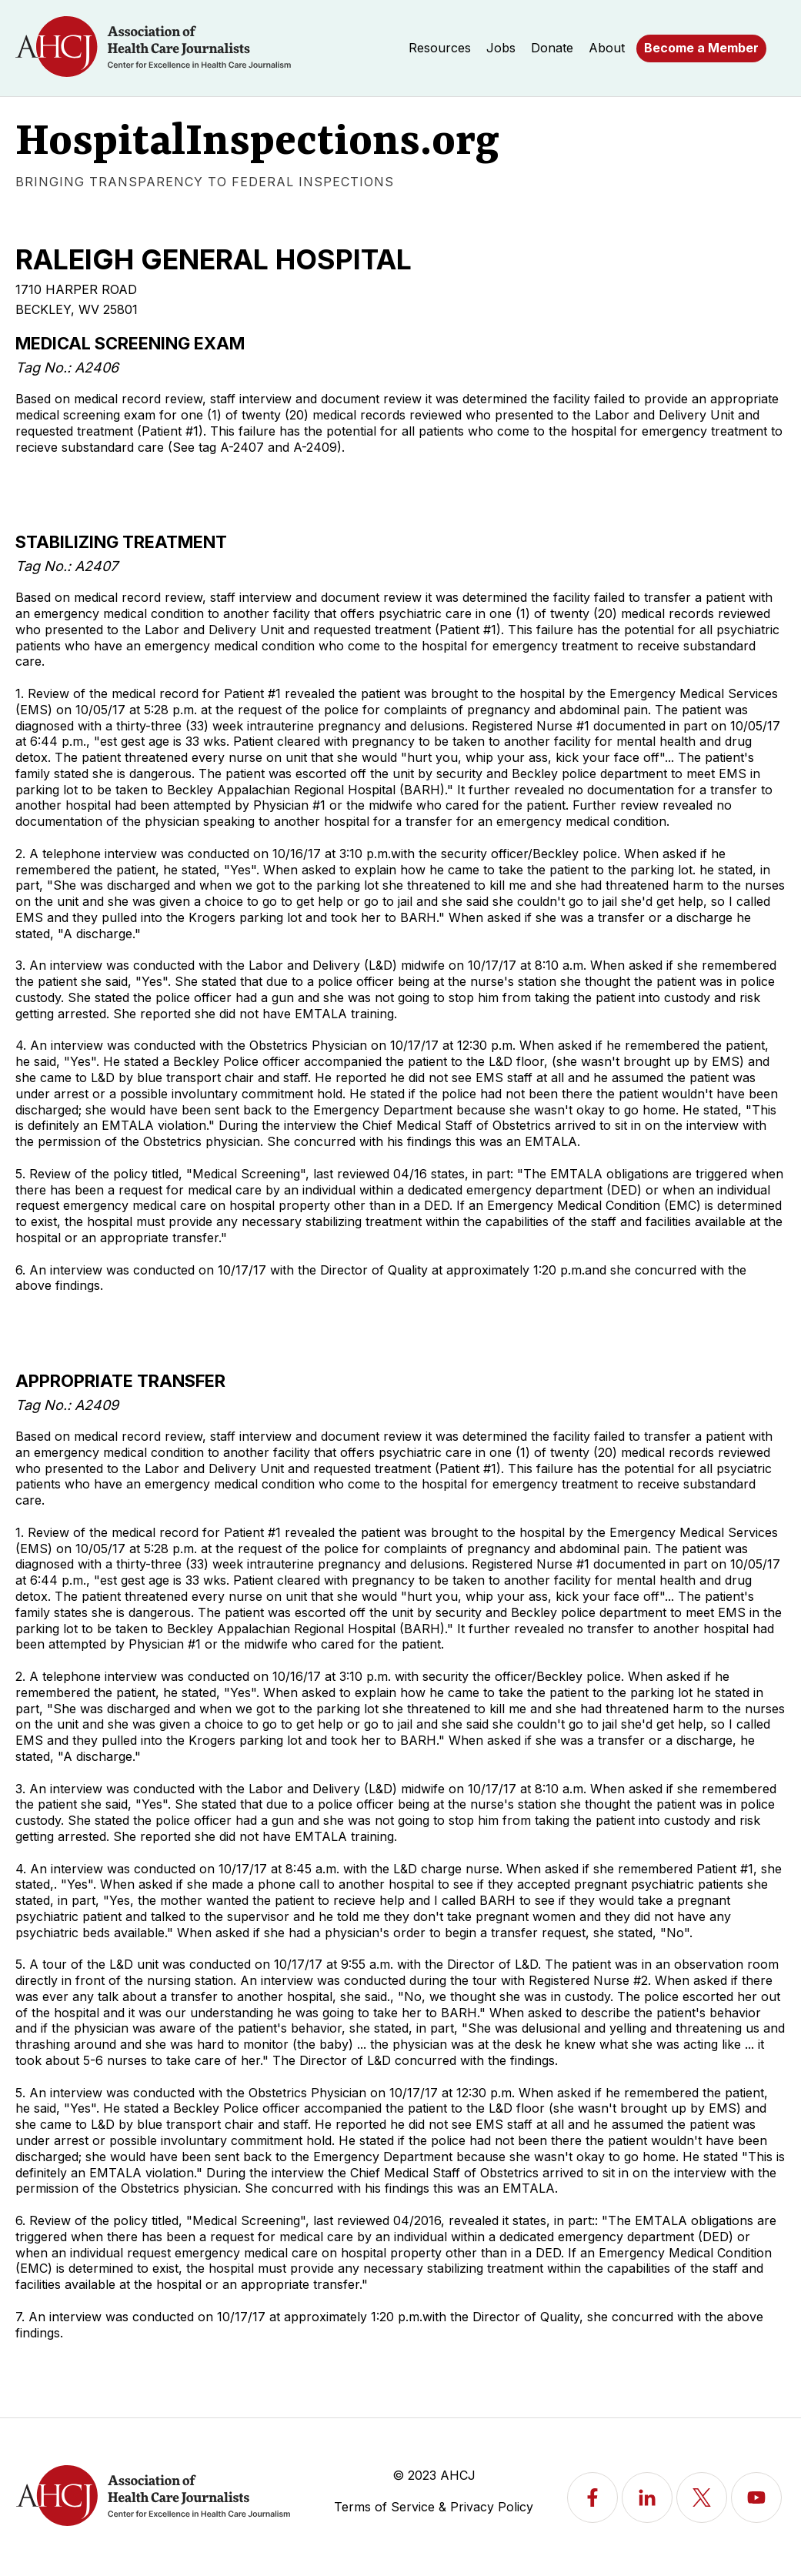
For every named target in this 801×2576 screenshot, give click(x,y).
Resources (440, 47)
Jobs (501, 47)
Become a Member (701, 47)
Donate (552, 47)
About (607, 47)
